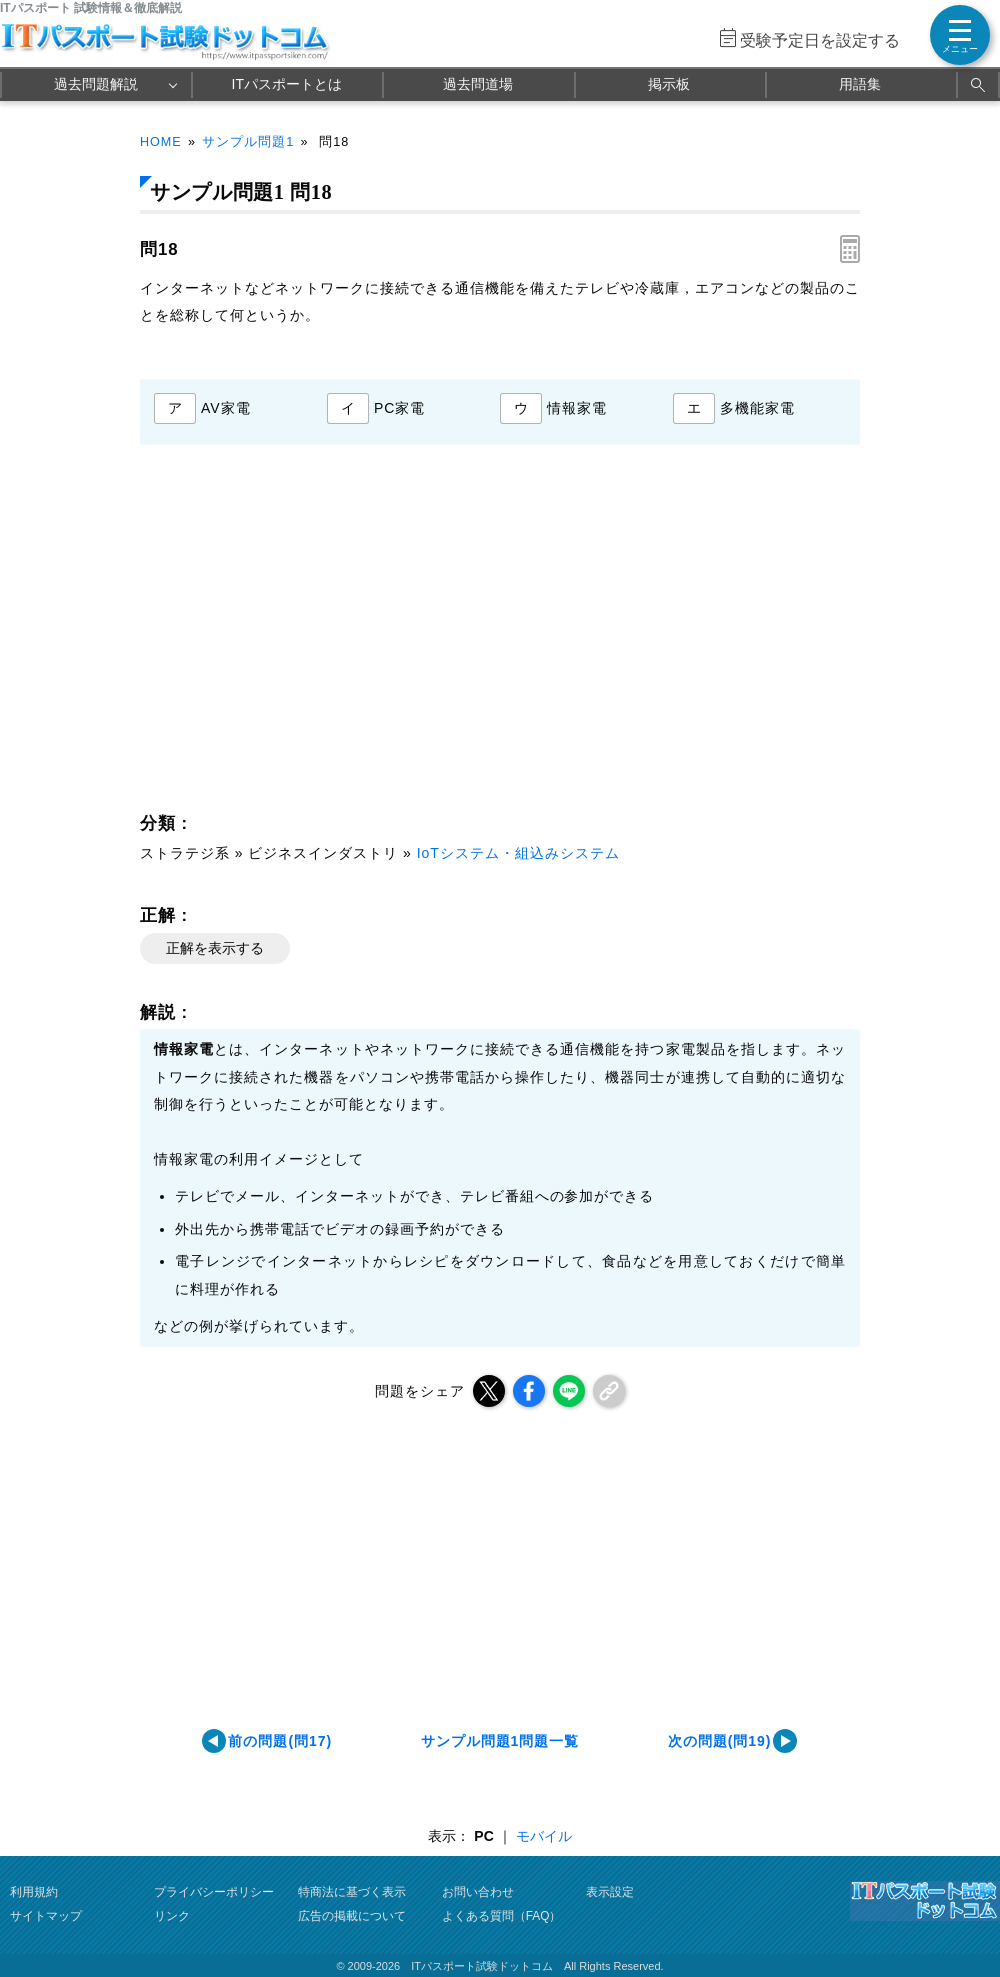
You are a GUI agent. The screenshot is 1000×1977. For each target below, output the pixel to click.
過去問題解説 (96, 84)
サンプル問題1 (248, 142)
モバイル (544, 1836)
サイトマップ (46, 1916)
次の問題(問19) (720, 1741)
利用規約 (34, 1892)
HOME (161, 142)
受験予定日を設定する (820, 40)
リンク (172, 1916)
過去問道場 (478, 84)
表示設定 (610, 1892)
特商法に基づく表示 (352, 1892)
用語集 (860, 84)
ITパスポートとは (287, 84)
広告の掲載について (352, 1916)
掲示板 (669, 84)
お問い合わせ (478, 1892)
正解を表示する (215, 948)
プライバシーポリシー (214, 1892)
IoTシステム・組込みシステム (518, 853)
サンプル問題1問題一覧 (500, 1741)
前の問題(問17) (280, 1741)
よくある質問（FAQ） (502, 1916)
